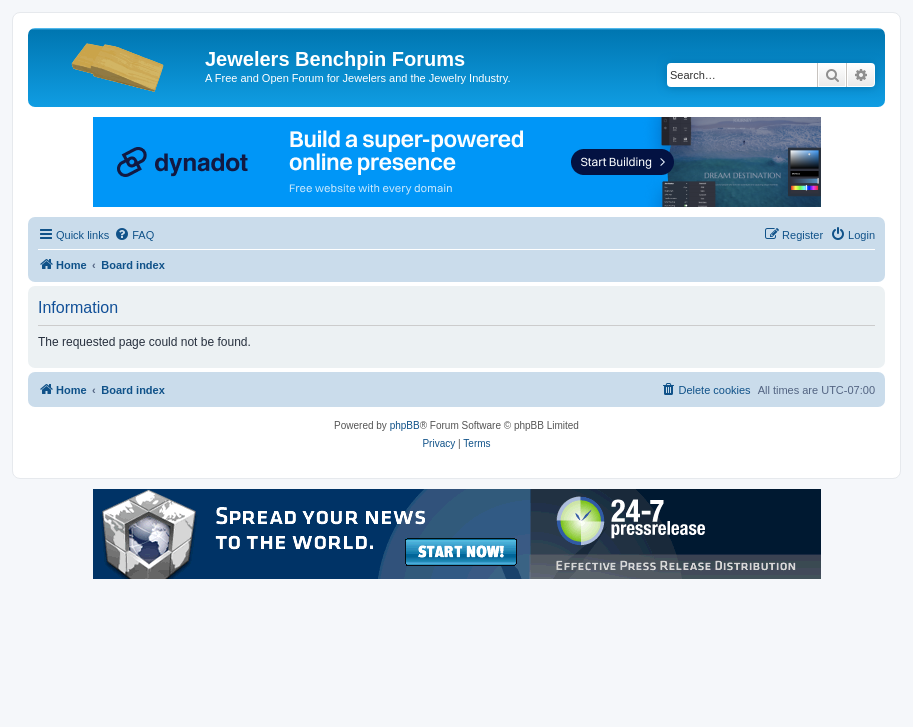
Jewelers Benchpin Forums (335, 59)
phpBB (405, 425)
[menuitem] (134, 235)
